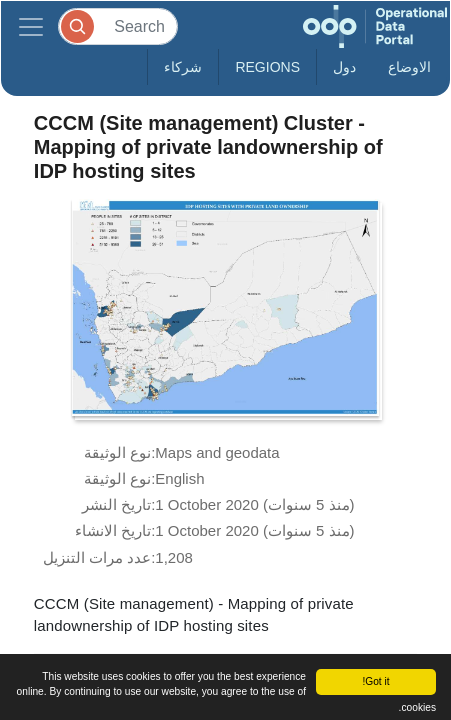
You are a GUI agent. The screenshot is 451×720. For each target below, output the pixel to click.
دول (344, 67)
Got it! (375, 681)
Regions (267, 67)
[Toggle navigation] (31, 26)
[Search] (118, 26)
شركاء (183, 67)
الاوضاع (409, 67)
